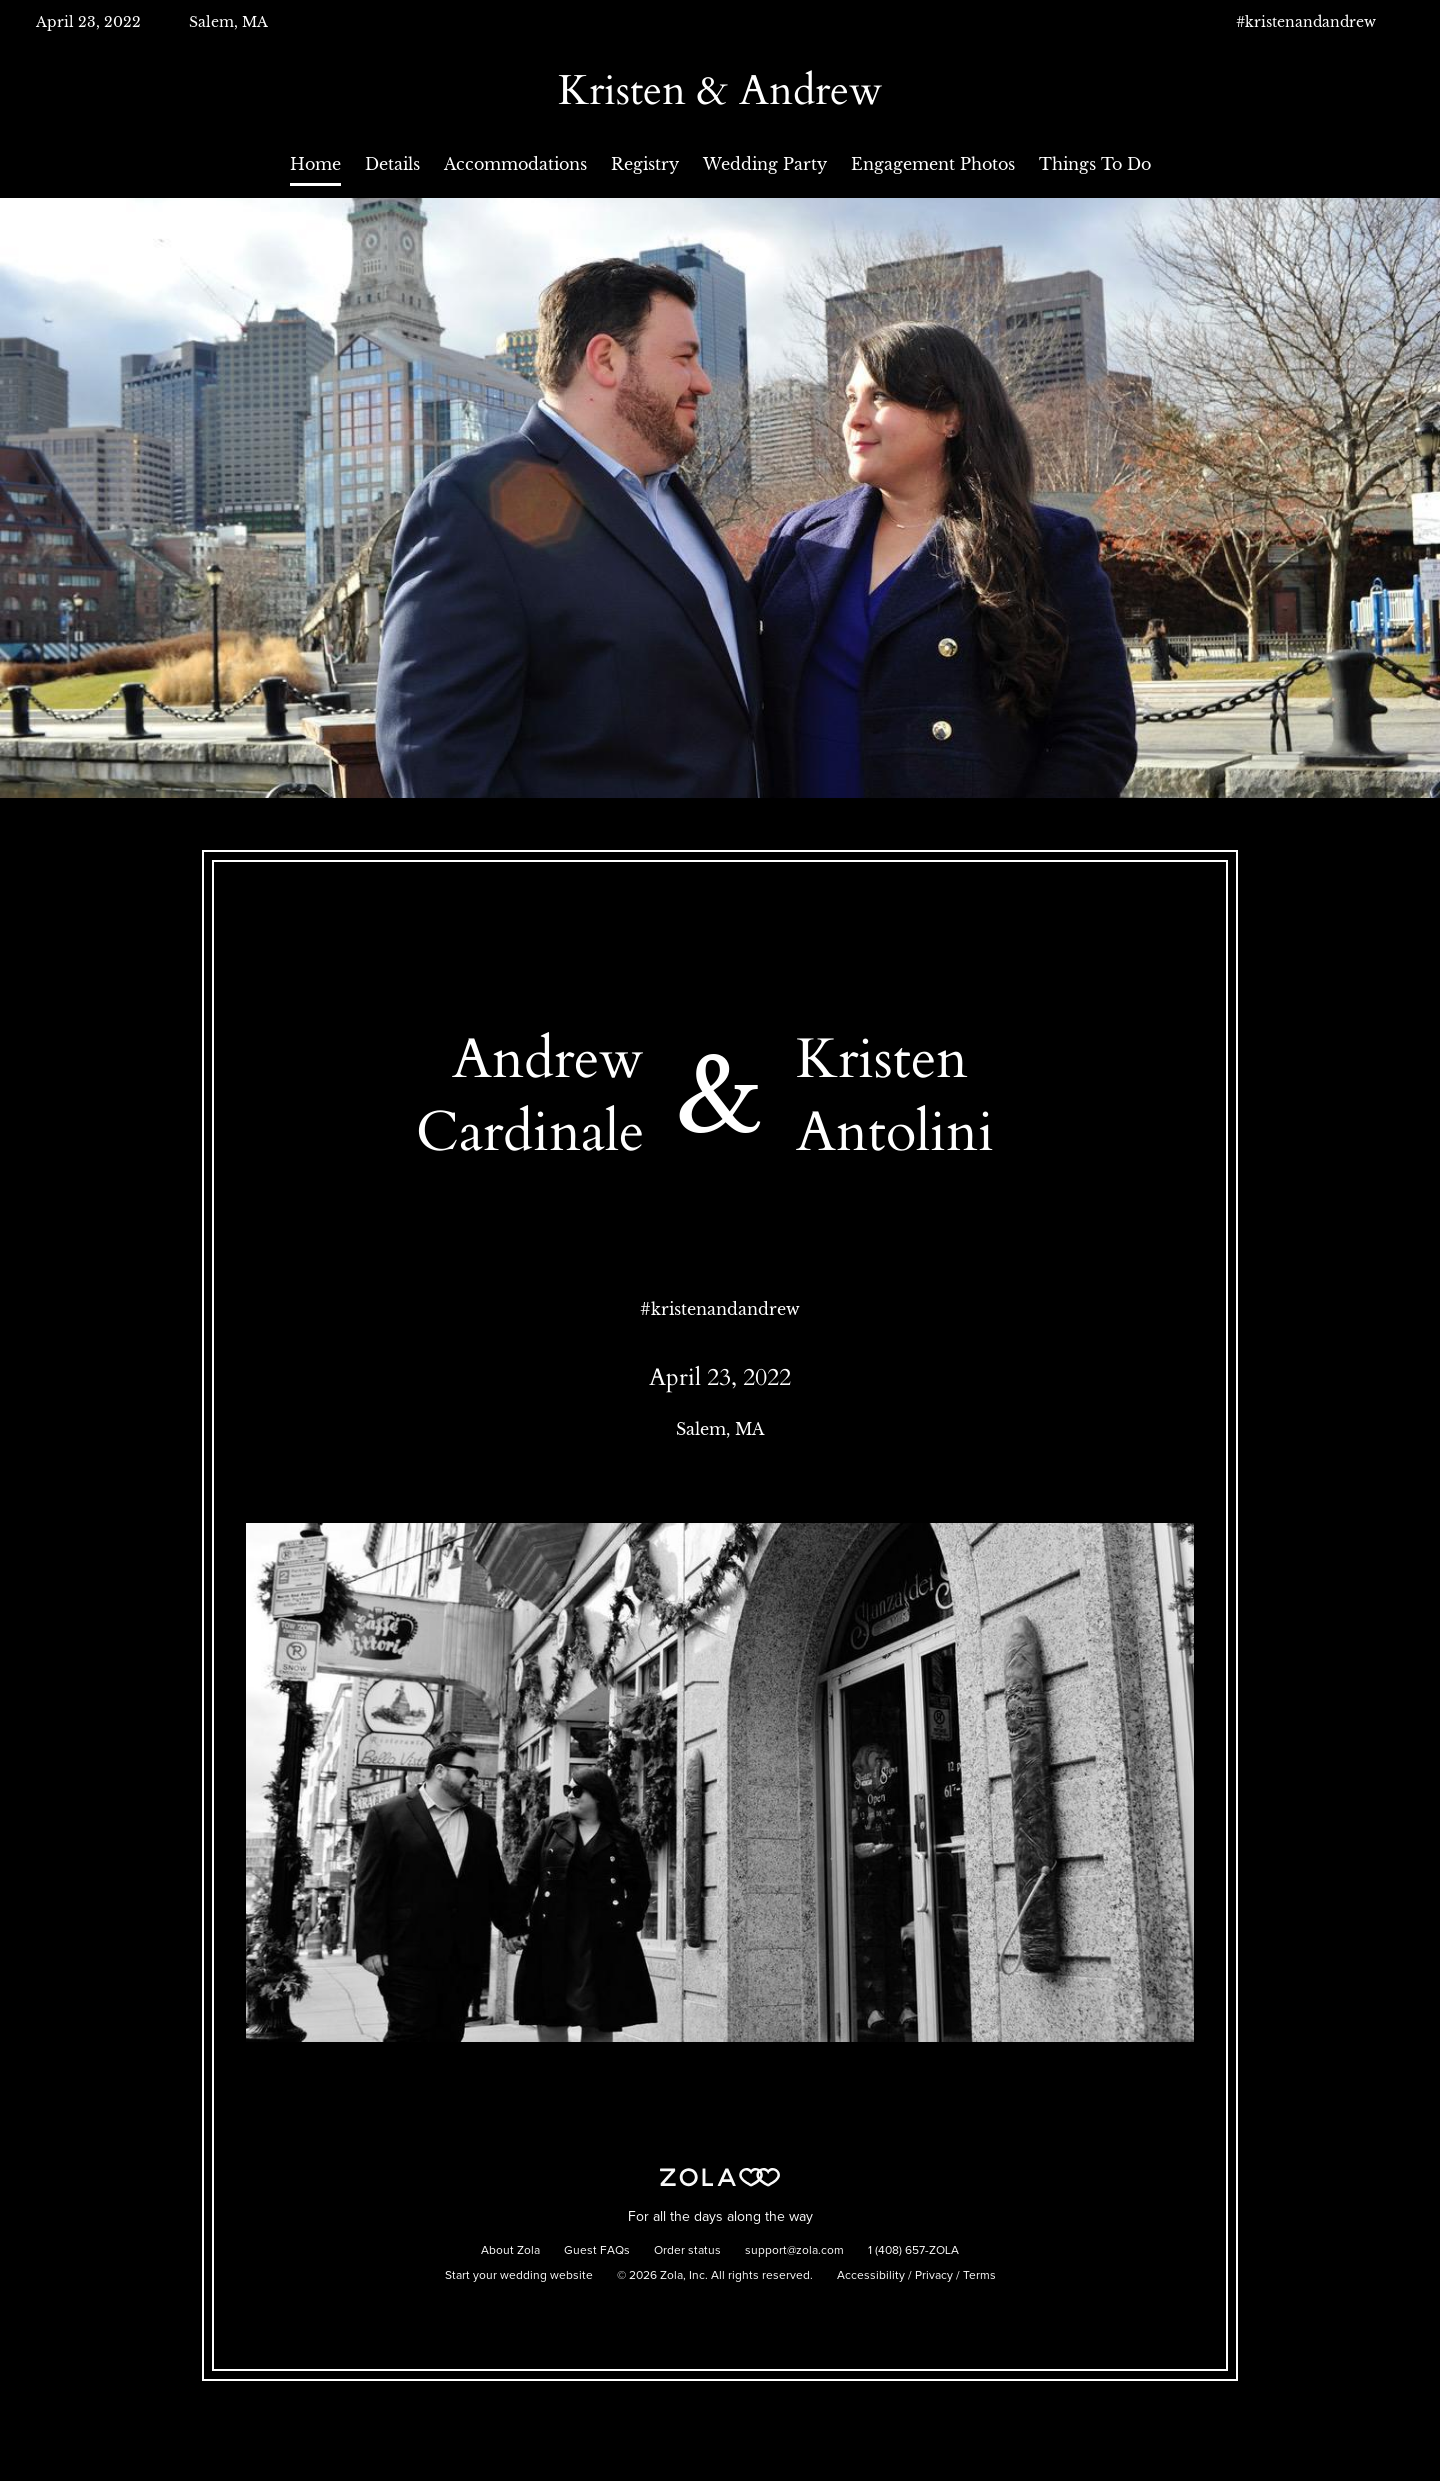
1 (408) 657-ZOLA (913, 2251)
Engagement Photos (933, 164)
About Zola (510, 2251)
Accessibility (871, 2276)
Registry (645, 164)
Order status (687, 2251)
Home (315, 164)
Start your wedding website (519, 2276)
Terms (979, 2276)
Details (392, 164)
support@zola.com (794, 2251)
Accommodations (515, 164)
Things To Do (1095, 164)
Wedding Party (765, 164)
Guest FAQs (597, 2251)
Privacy (934, 2276)
